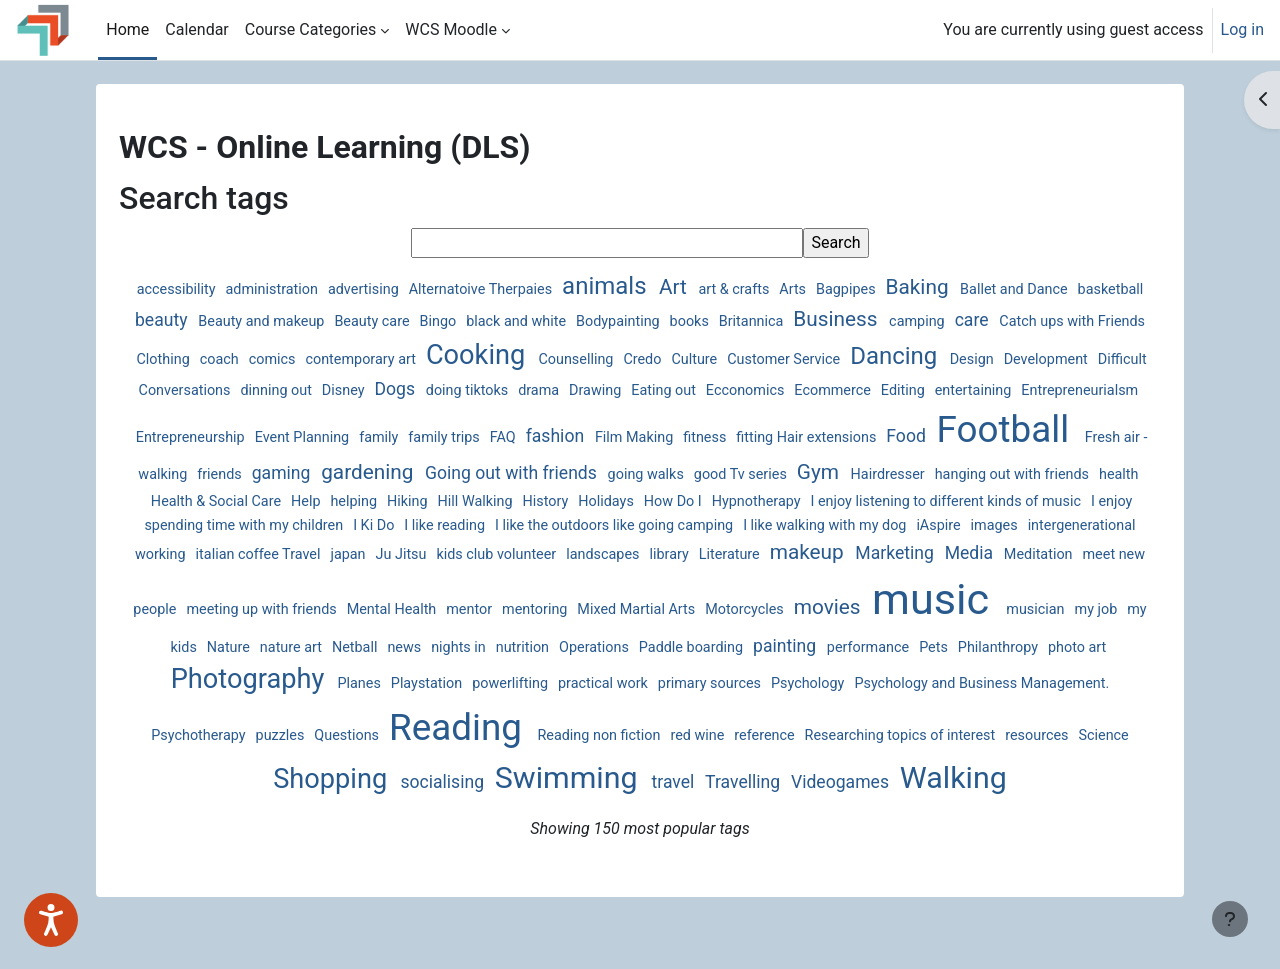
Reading (279, 751)
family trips (751, 416)
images (515, 551)
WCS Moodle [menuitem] (451, 29)
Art (713, 287)
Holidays (1019, 501)
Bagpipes (885, 289)
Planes (1003, 683)
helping (768, 501)
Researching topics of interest (721, 759)
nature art (938, 635)
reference (585, 759)
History (959, 501)
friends (592, 464)
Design (198, 390)
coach (403, 359)
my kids (819, 635)
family (686, 416)
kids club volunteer (1020, 551)
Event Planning (609, 416)
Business (953, 319)
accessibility (215, 289)
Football (365, 456)
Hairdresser (304, 501)
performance (567, 683)
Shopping (1015, 755)
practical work (334, 712)
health (535, 501)
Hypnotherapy (211, 527)
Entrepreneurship (497, 416)
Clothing (347, 359)
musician (703, 635)
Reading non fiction (420, 759)
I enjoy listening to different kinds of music (400, 527)
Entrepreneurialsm (375, 416)
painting (483, 682)
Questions (1045, 712)
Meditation (643, 580)
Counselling (760, 359)
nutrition (221, 683)
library (274, 580)
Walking (889, 801)
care (1088, 320)
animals (645, 286)
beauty (279, 320)
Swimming (506, 801)
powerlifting (242, 712)
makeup (412, 578)
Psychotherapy (899, 712)
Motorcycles (412, 635)
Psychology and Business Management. (714, 712)
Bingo (556, 321)
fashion (862, 415)
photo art (776, 683)
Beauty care (489, 321)
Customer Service (967, 359)
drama (776, 390)
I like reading (891, 527)
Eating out (901, 390)
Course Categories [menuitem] (311, 29)
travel (611, 806)
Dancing (1075, 356)
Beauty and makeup (379, 321)
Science (925, 759)
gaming (653, 463)
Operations (292, 683)
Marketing (500, 579)
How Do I (1085, 501)
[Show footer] (1230, 919)
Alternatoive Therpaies (520, 289)
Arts (832, 289)
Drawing (833, 390)
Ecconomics (982, 390)
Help (719, 501)
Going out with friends (884, 463)
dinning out (513, 390)
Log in (1242, 29)
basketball (209, 321)
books (807, 321)
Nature (875, 635)
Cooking (661, 355)
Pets (632, 683)
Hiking (821, 501)
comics (456, 359)
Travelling (681, 806)
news (1050, 635)
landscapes (207, 580)
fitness (1012, 416)
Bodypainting (735, 321)
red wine (519, 759)
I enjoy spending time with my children (667, 527)
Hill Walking (889, 501)
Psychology (539, 712)
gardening (740, 462)
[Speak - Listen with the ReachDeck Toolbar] (51, 920)
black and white (633, 321)
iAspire (460, 551)
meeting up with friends (882, 580)
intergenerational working (630, 551)
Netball (1001, 635)
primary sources (441, 712)
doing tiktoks (704, 390)
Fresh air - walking (502, 464)
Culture (878, 359)
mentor (1088, 580)
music (601, 625)
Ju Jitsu (926, 551)
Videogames (778, 806)
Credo (827, 359)
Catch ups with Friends (237, 359)
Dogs (632, 389)
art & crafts (773, 289)
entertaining (268, 416)
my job (763, 635)
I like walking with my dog (346, 551)
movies (495, 633)
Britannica (869, 321)
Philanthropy (697, 683)
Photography (894, 679)
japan (873, 551)
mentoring (201, 635)
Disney (580, 390)
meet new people (742, 580)
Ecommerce (1068, 390)
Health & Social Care (630, 501)
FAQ (811, 416)
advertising (403, 289)
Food (266, 463)
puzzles (980, 712)
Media (574, 579)
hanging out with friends (428, 501)
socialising (381, 806)
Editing (197, 416)
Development (272, 390)
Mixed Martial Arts (303, 635)
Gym (234, 499)
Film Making (942, 416)
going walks (1018, 464)
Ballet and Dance (1052, 289)
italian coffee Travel (783, 551)
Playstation (1069, 683)
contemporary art (545, 359)
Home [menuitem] (127, 29)
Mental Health (1011, 580)
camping (1034, 321)
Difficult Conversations (396, 390)
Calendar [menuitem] (196, 29)
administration (311, 289)
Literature (334, 580)
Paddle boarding (390, 683)
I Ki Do (820, 527)
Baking (957, 287)
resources (857, 759)
